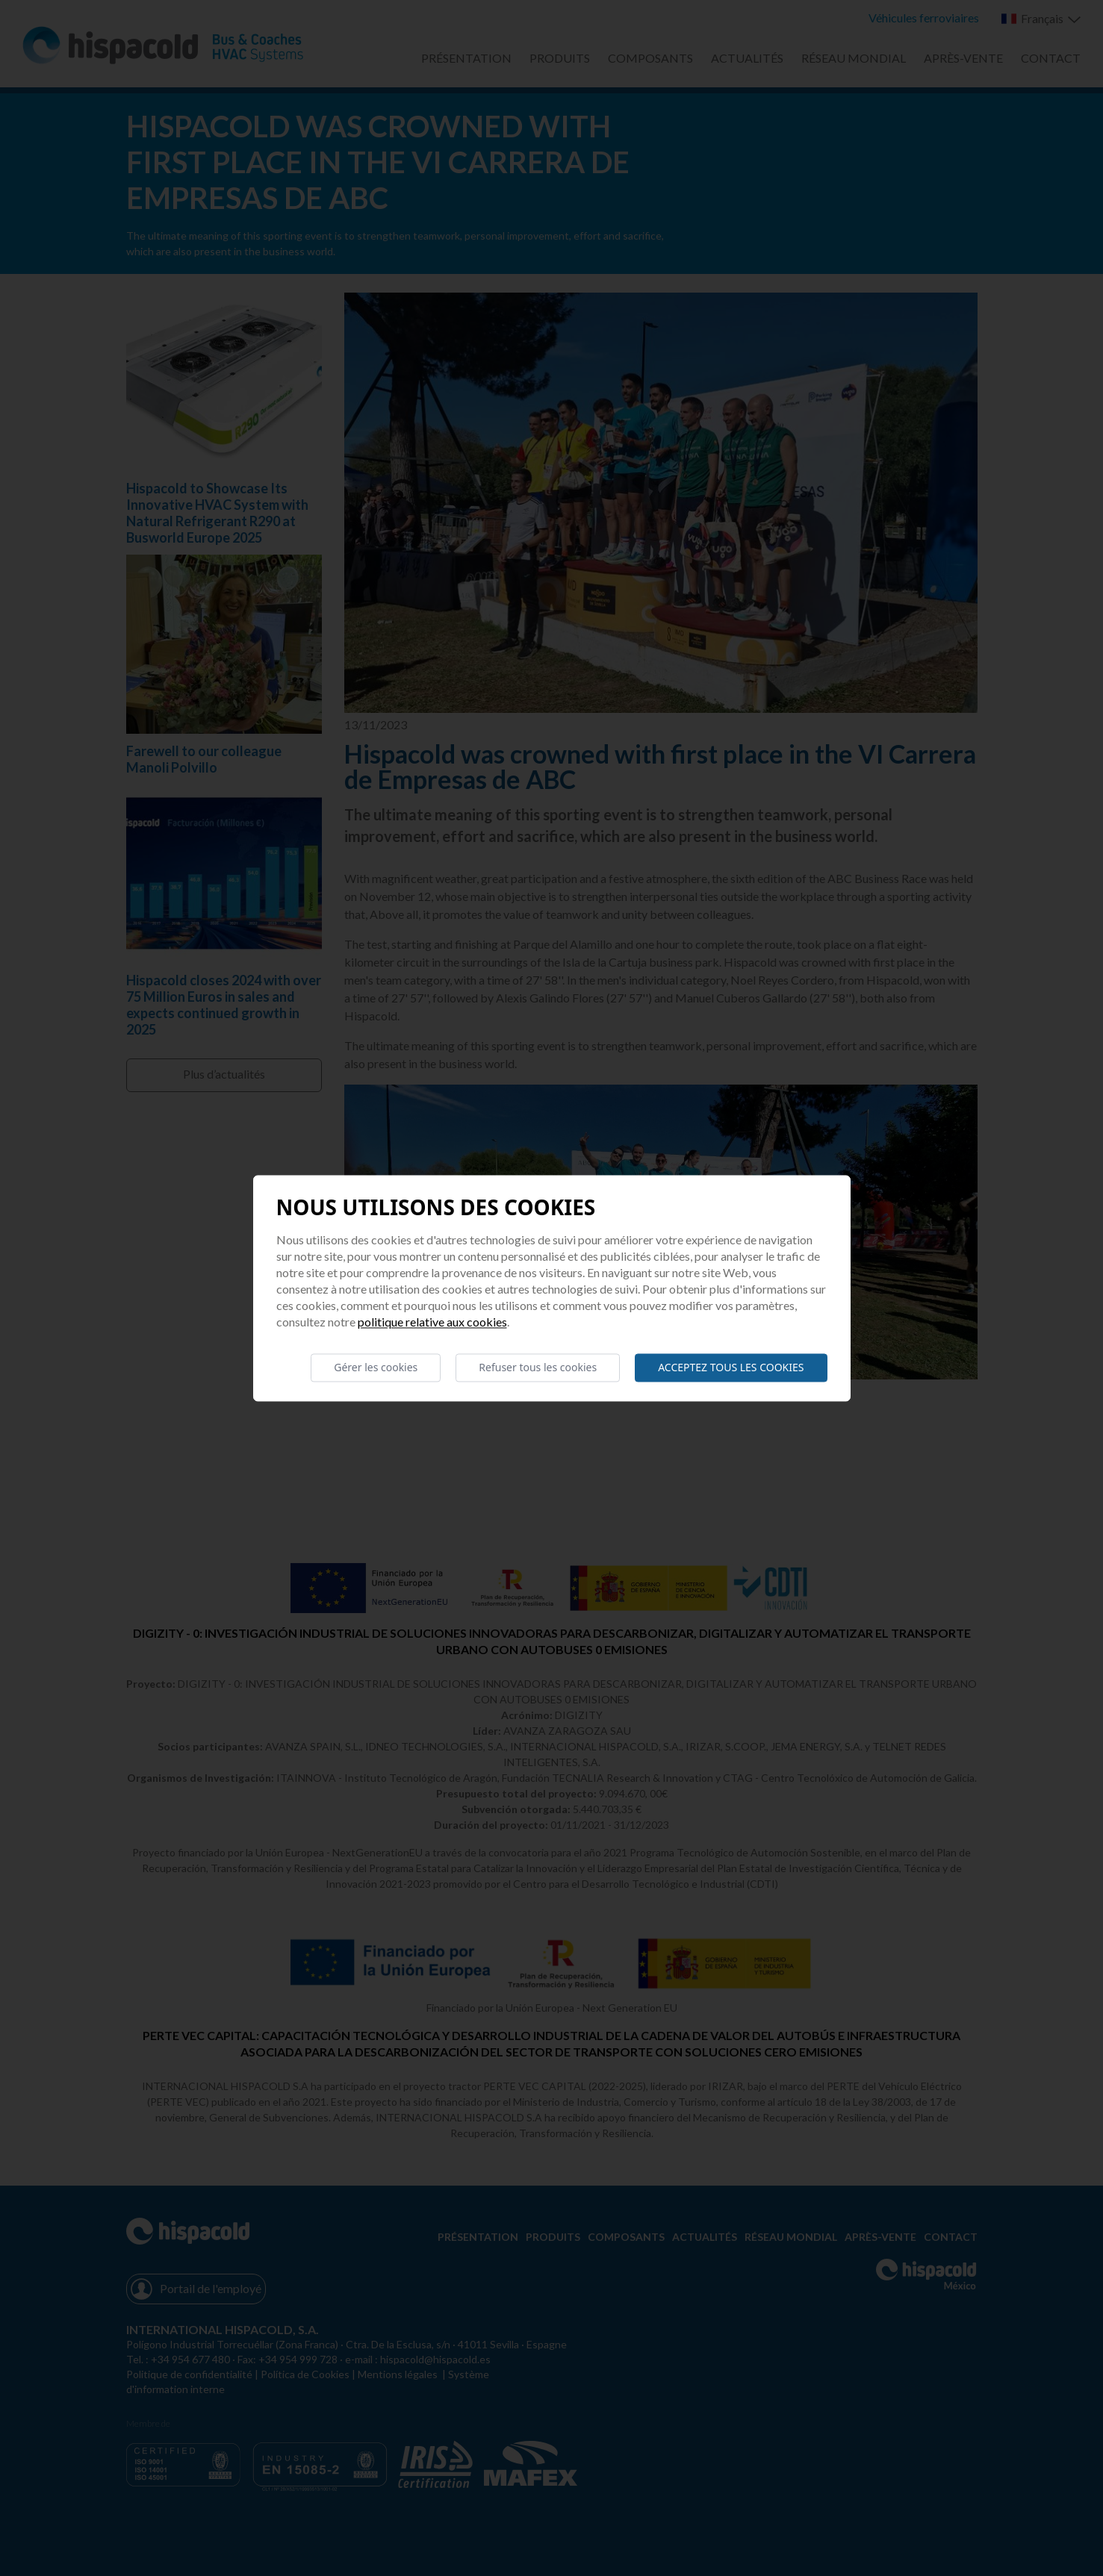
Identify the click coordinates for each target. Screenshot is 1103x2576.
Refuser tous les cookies (538, 1367)
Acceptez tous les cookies (731, 1367)
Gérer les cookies (375, 1367)
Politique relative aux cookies (432, 1321)
